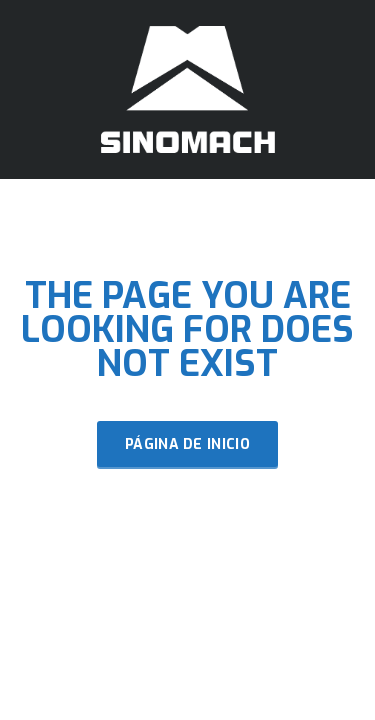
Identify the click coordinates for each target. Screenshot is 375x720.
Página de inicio (187, 444)
